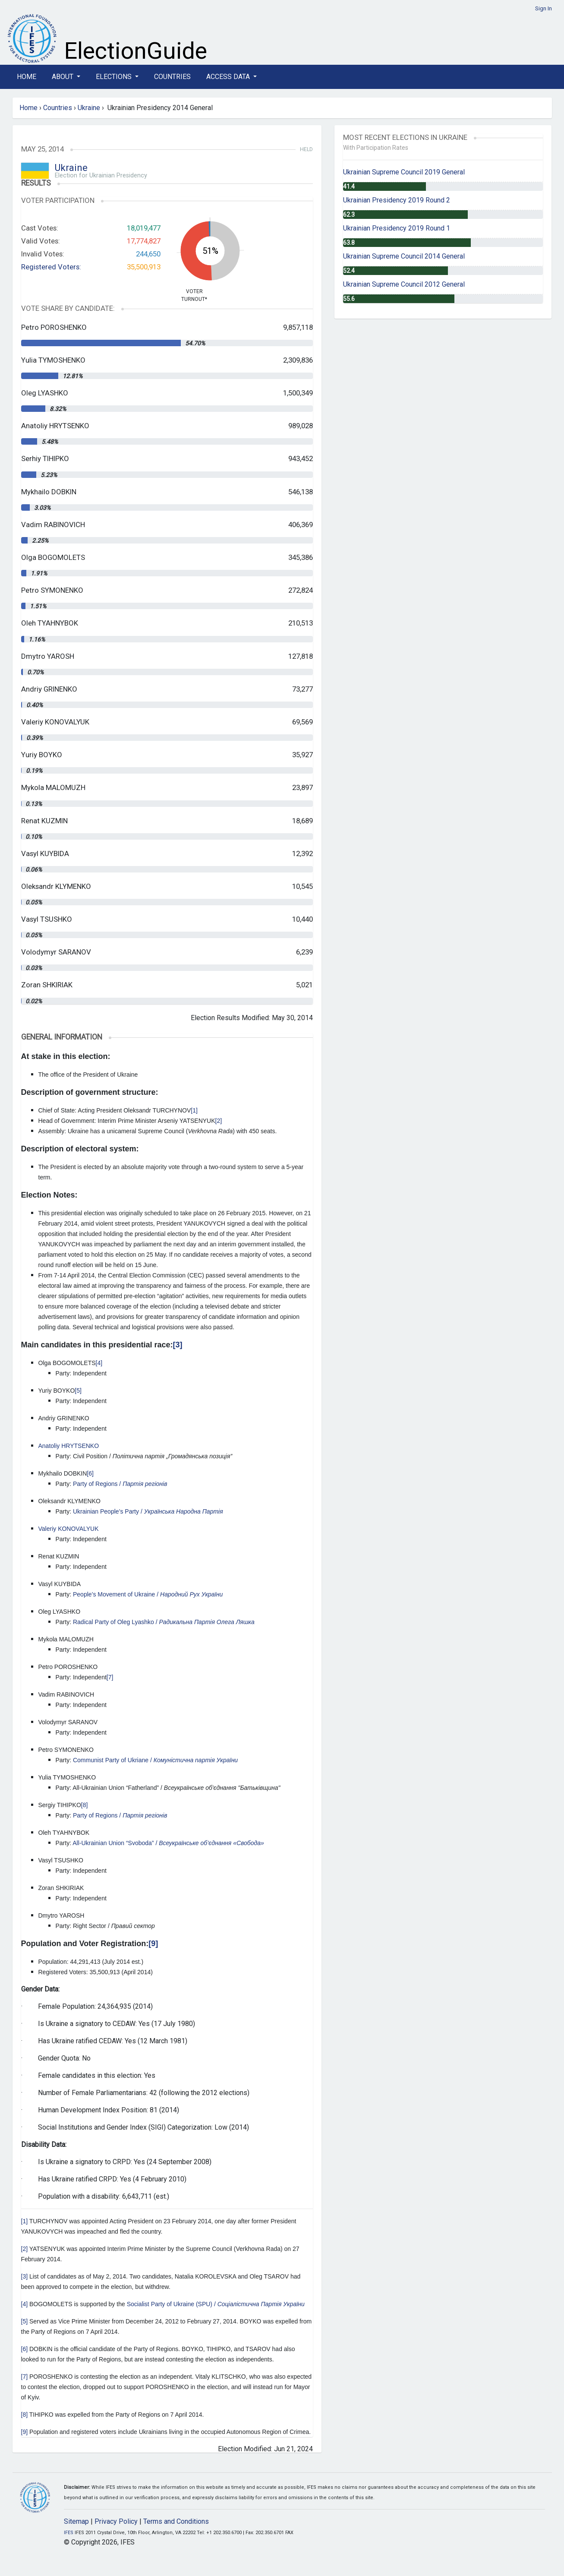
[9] (153, 1943)
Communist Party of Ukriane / (155, 1760)
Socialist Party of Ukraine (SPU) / (216, 2304)
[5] (78, 1390)
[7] (110, 1677)
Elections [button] (114, 77)
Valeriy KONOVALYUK (68, 1528)
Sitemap (76, 2521)
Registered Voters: (51, 266)
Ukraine (89, 108)
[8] (84, 1805)
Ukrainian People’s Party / (148, 1511)
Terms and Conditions (176, 2521)
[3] (178, 1344)
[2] (218, 1120)
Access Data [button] (229, 77)
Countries (172, 77)
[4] (99, 1362)
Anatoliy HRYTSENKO (68, 1445)
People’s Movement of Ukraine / (148, 1594)
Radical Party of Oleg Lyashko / (164, 1621)
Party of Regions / (120, 1483)
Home (26, 77)
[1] (194, 1110)
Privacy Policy (116, 2521)
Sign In (543, 8)
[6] (90, 1473)
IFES (68, 2532)
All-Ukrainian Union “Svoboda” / (168, 1843)
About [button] (63, 77)
